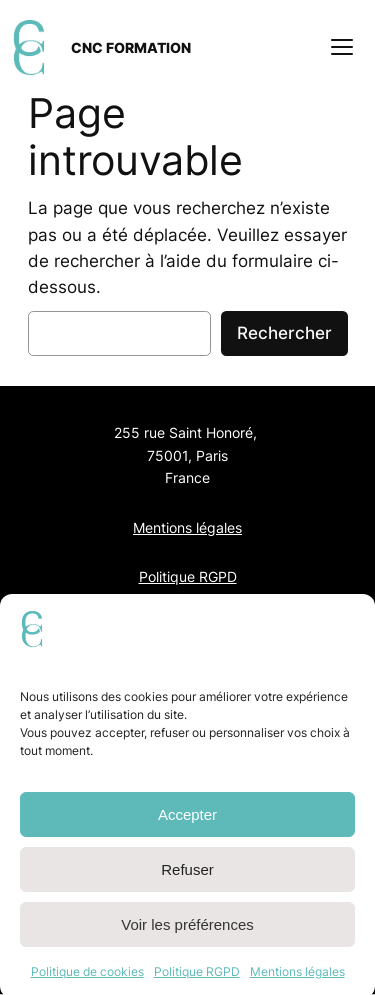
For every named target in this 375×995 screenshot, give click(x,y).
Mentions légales (297, 980)
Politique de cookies (87, 980)
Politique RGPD (197, 980)
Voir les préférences (187, 933)
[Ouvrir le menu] (342, 47)
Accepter (187, 823)
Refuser (187, 878)
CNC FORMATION (131, 47)
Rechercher (284, 333)
